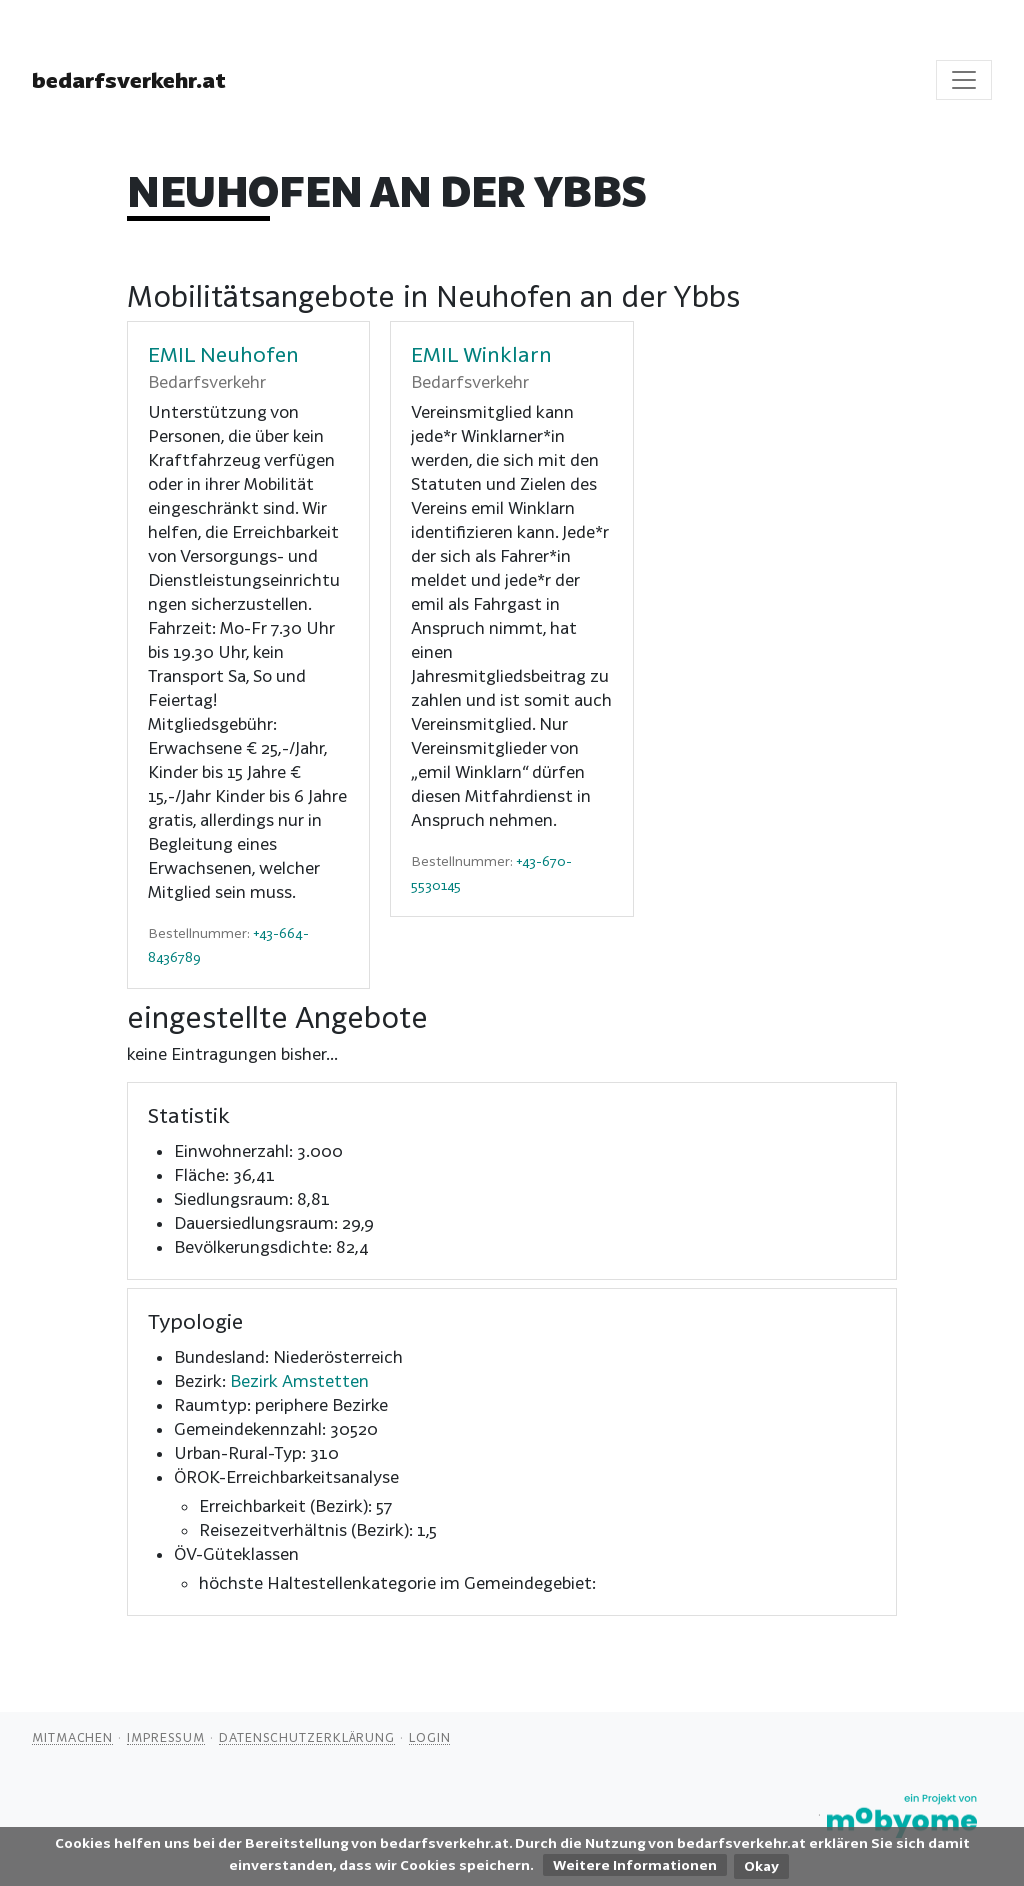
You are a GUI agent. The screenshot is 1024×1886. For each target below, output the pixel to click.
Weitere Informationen (635, 1865)
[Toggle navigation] (964, 80)
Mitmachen (72, 1737)
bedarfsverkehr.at (129, 80)
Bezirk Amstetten (299, 1380)
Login (430, 1737)
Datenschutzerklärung (307, 1737)
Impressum (166, 1737)
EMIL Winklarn (481, 354)
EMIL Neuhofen (223, 354)
